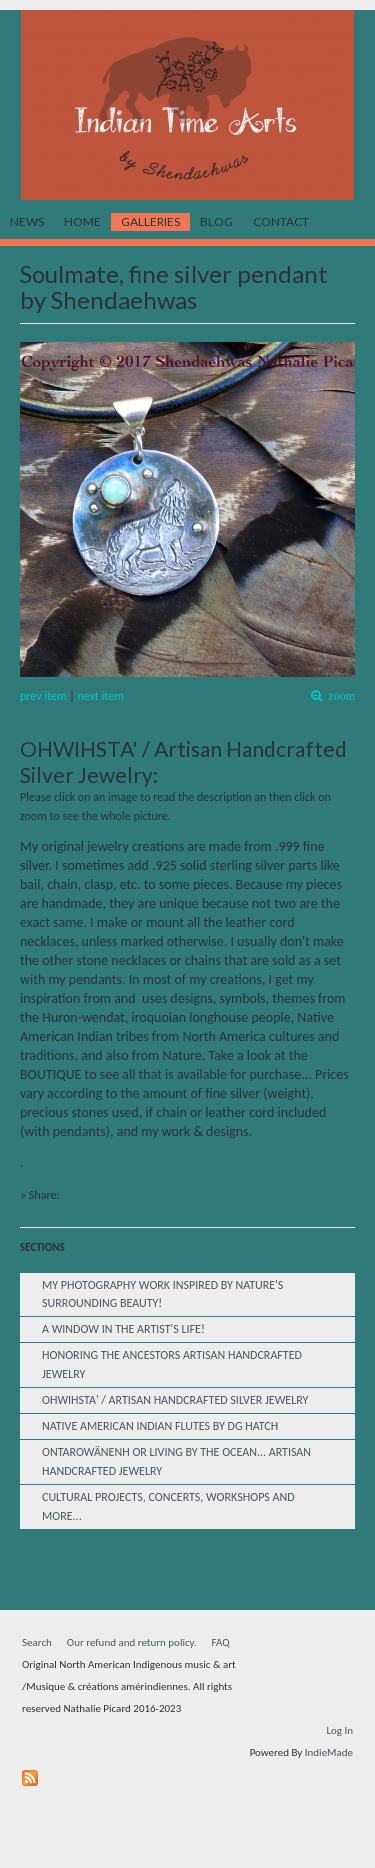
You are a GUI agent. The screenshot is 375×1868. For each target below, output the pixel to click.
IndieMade (329, 1752)
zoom (338, 696)
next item (101, 696)
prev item (43, 696)
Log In (339, 1730)
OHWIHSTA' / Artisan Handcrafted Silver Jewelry (175, 1400)
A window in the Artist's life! (123, 1329)
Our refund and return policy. (132, 1642)
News (27, 221)
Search (37, 1642)
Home (82, 221)
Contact (281, 221)
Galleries (150, 221)
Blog (216, 221)
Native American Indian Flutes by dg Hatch (160, 1426)
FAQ (221, 1642)
